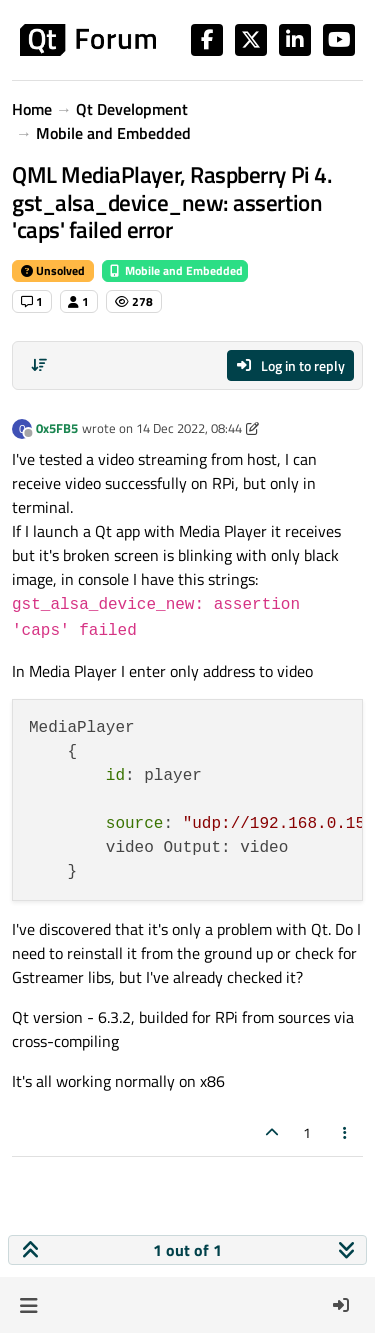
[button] (28, 1305)
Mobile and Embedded (175, 270)
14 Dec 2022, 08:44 (189, 428)
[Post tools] (346, 1132)
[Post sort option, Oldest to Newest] (39, 365)
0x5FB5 (57, 428)
